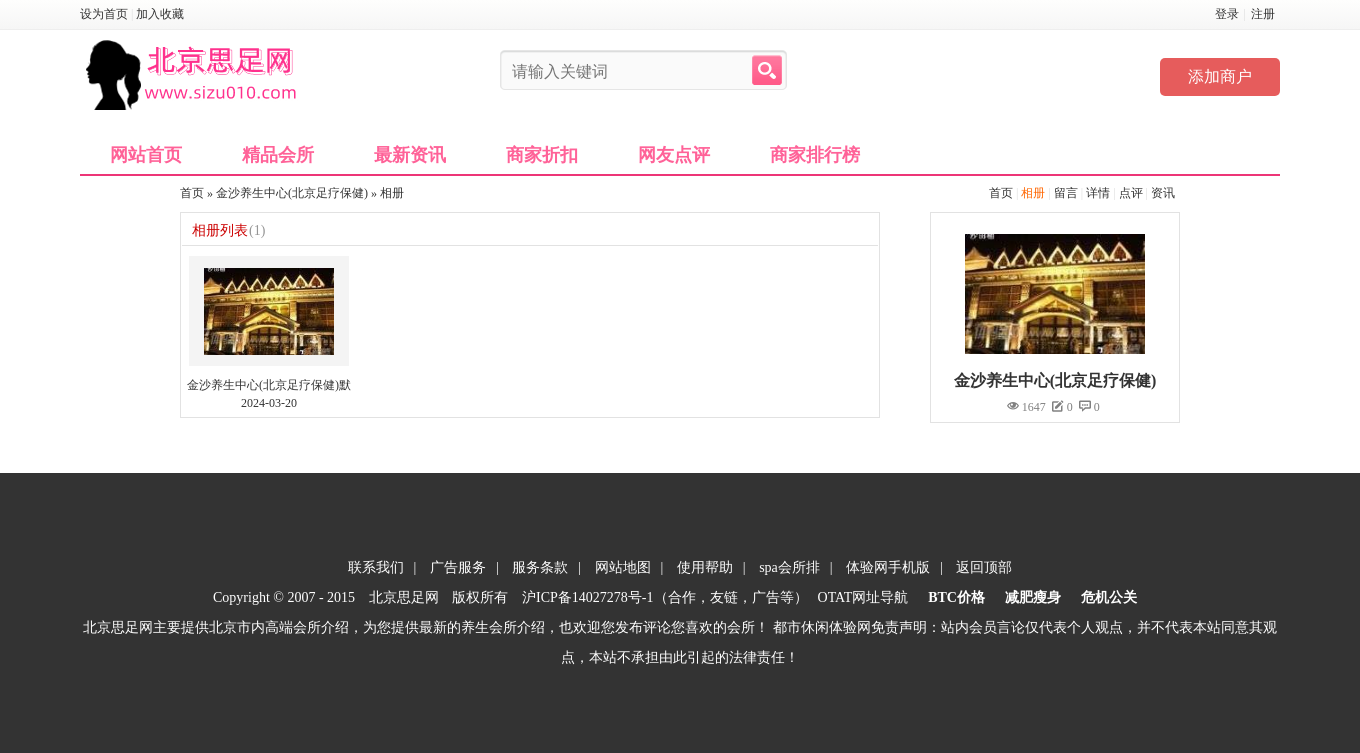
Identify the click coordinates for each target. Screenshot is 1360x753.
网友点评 (674, 155)
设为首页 (104, 14)
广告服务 (458, 567)
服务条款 (540, 567)
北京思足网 (404, 597)
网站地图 (623, 567)
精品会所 (278, 155)
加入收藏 (160, 14)
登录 (1227, 14)
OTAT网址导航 (863, 597)
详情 (1098, 193)
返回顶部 (984, 567)
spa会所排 (789, 567)
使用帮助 (705, 567)
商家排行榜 (815, 155)
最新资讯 (410, 155)
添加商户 (1220, 76)
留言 (1066, 193)
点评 (1131, 193)
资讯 (1163, 193)
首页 (1001, 193)
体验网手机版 (888, 567)
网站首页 (146, 155)
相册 (1033, 193)
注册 (1263, 14)
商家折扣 (542, 155)
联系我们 (376, 567)
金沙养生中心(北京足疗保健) (292, 193)
